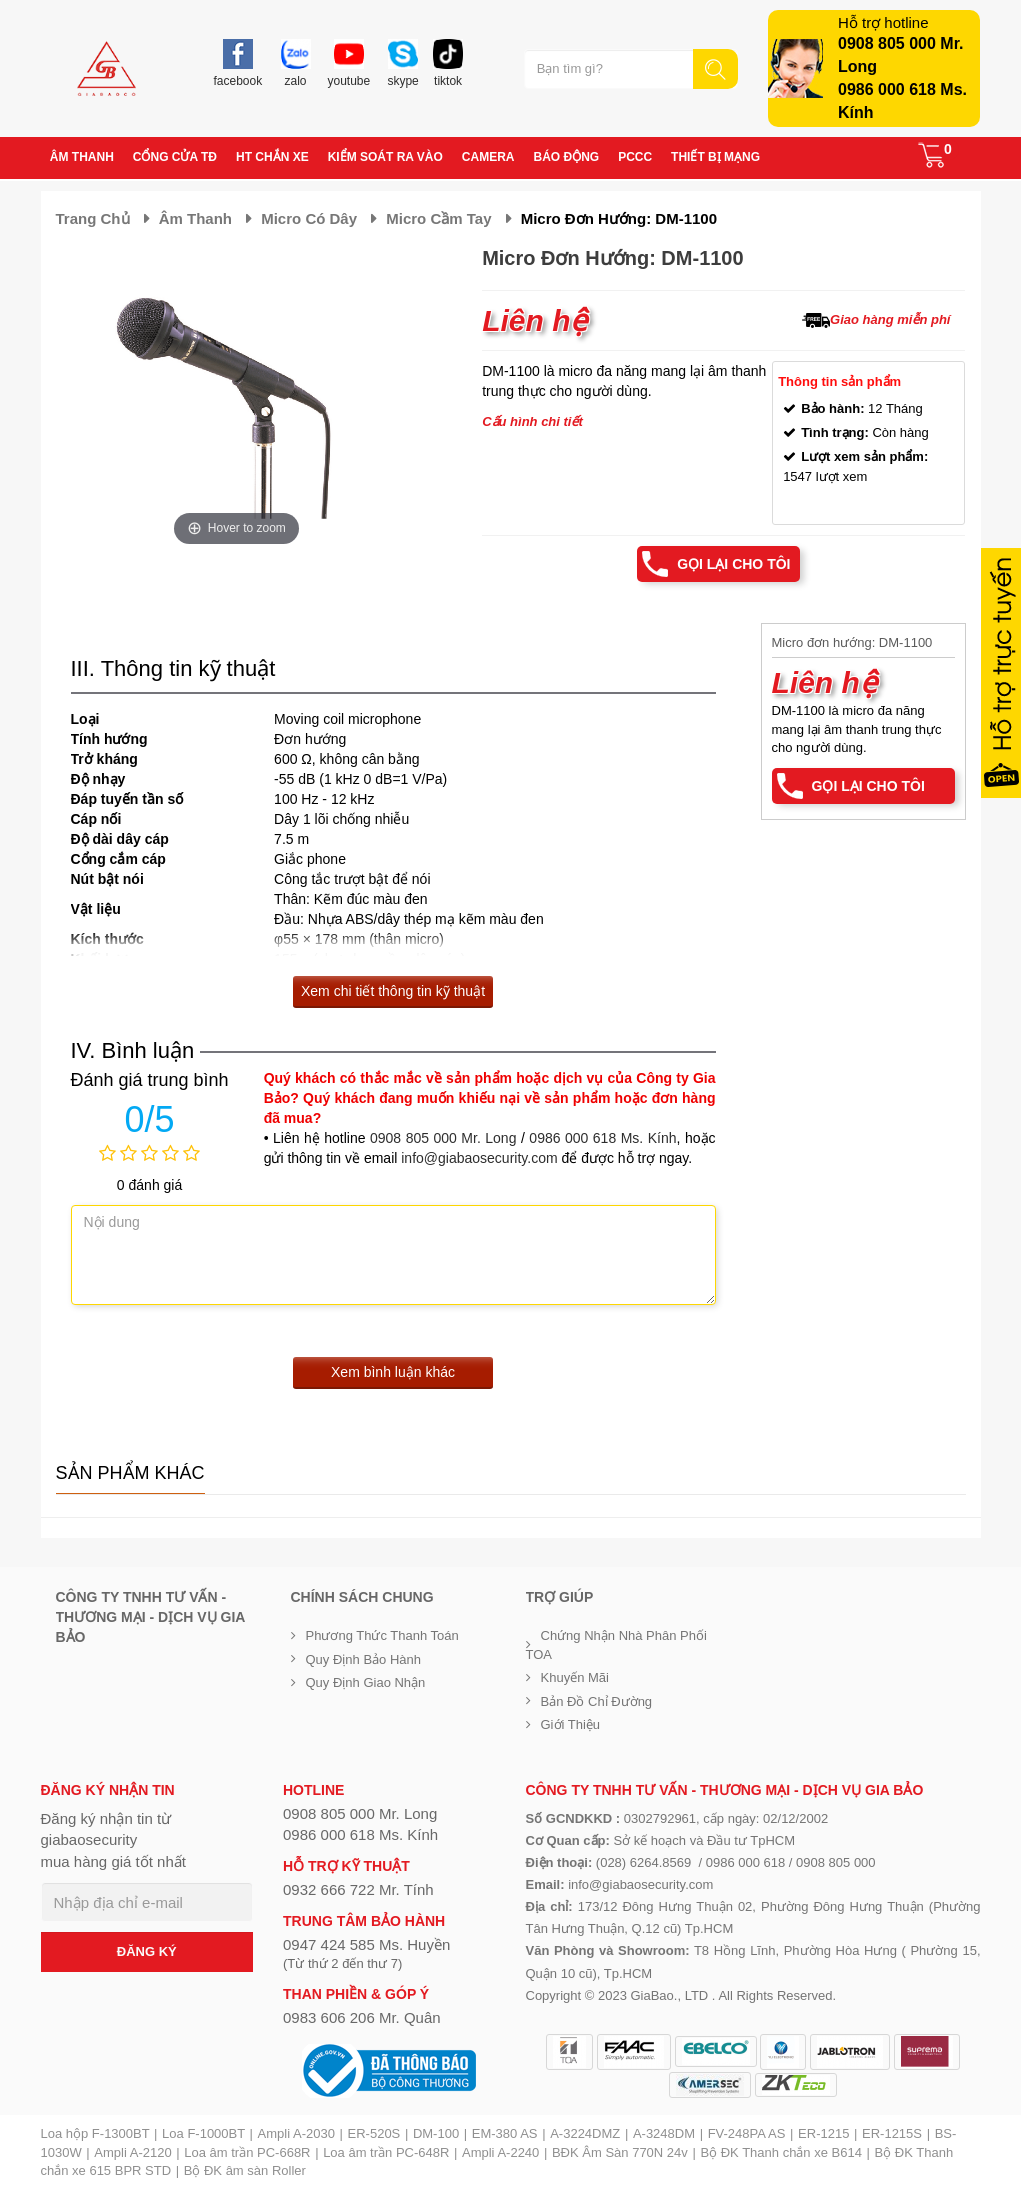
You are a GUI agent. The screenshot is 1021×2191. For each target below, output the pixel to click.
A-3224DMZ (585, 2133)
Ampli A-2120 (132, 2152)
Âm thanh (195, 218)
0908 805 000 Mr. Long (443, 1138)
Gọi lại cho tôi (733, 564)
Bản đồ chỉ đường (597, 1701)
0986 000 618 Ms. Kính (602, 1138)
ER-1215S (892, 2133)
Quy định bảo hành (364, 1659)
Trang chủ (93, 218)
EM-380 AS (505, 2133)
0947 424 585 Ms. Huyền (366, 1944)
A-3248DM (664, 2133)
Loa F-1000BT (203, 2133)
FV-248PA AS (747, 2133)
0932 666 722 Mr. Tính (358, 1889)
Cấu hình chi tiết (532, 421)
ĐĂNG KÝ (147, 1951)
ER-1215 (823, 2133)
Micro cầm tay (438, 218)
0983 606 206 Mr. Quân (362, 2017)
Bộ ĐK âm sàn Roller (245, 2170)
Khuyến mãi (575, 1677)
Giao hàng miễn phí (890, 319)
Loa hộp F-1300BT (95, 2133)
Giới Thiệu (571, 1724)
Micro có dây (309, 218)
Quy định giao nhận (366, 1682)
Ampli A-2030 (296, 2133)
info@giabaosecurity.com (479, 1158)
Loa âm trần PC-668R (247, 2152)
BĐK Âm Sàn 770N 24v (620, 2152)
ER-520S (374, 2133)
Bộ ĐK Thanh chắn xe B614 (780, 2152)
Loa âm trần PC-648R (386, 2152)
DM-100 (436, 2133)
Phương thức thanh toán (382, 1635)
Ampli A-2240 (500, 2152)
